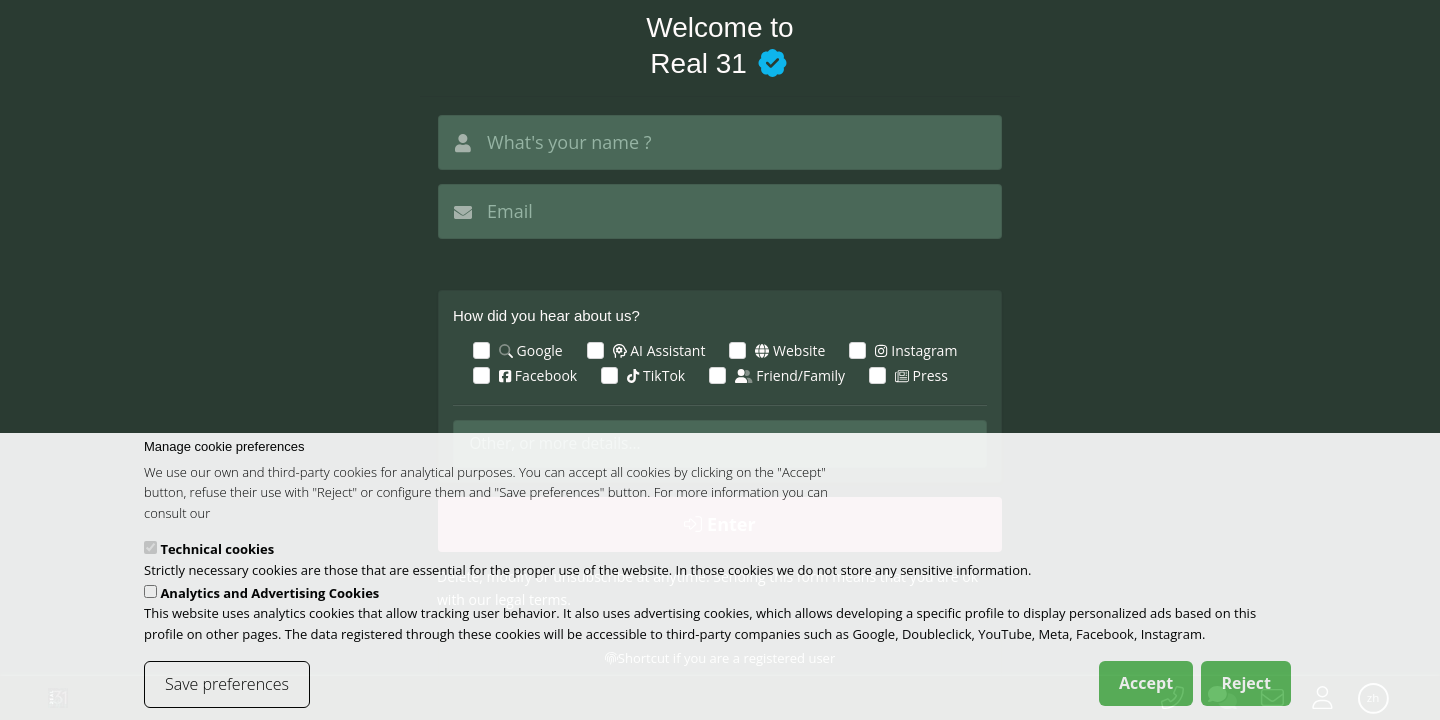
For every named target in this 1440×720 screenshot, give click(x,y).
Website (790, 350)
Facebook (538, 375)
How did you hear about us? (546, 315)
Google (531, 350)
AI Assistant (659, 350)
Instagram (916, 350)
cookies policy (254, 527)
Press (921, 375)
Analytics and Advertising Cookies (269, 606)
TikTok (656, 375)
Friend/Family (790, 375)
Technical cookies (217, 563)
